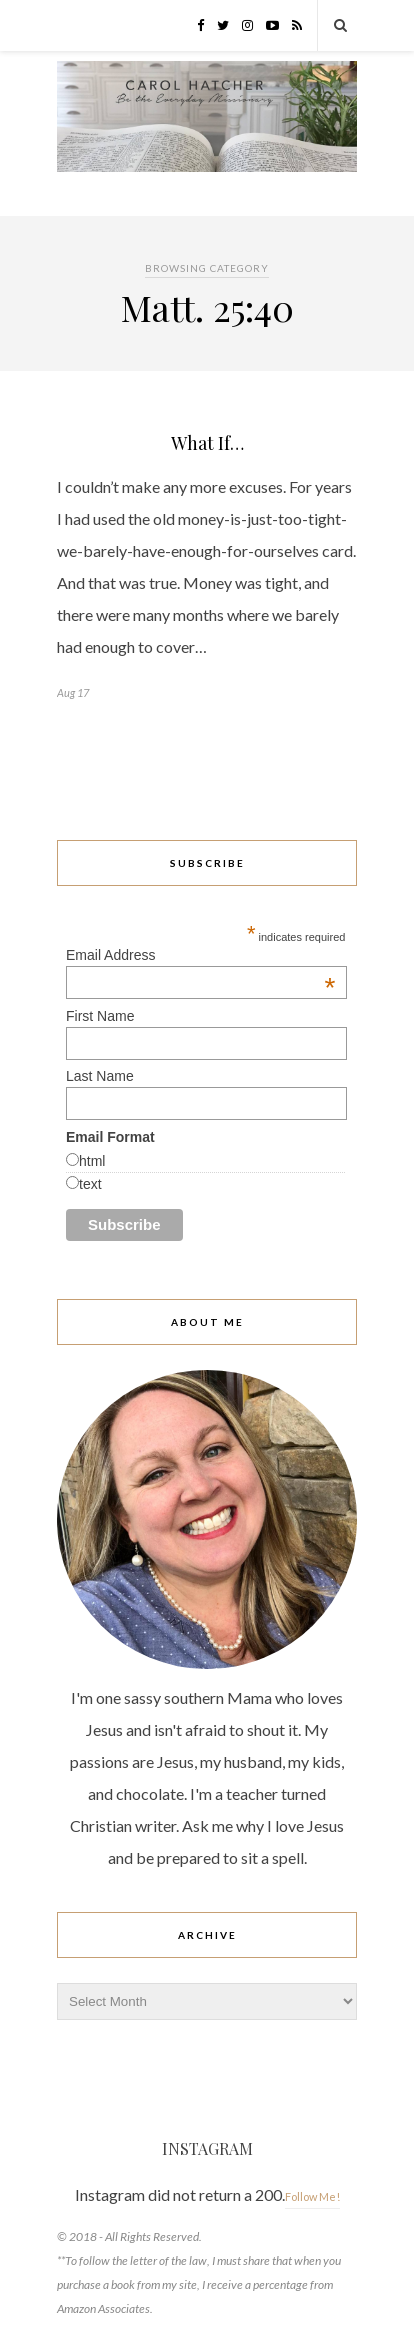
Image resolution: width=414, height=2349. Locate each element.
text (90, 1184)
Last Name (100, 1076)
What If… (207, 443)
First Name (100, 1016)
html (92, 1161)
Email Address (200, 955)
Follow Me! (312, 2196)
